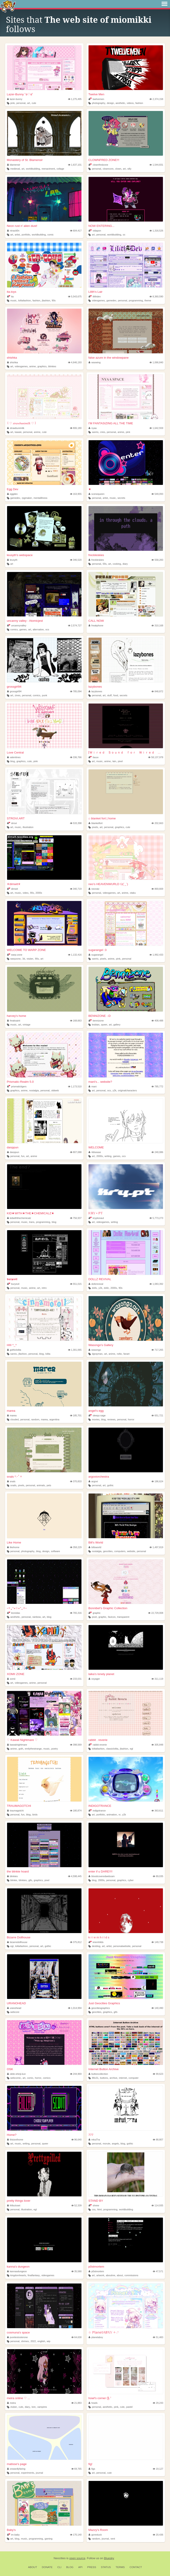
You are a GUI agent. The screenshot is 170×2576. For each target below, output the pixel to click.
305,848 (157, 1744)
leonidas (13, 1613)
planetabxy (96, 2337)
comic (50, 234)
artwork (100, 2275)
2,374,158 (156, 99)
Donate (47, 2567)
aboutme (110, 2275)
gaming (48, 2538)
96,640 (76, 2139)
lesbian (95, 1024)
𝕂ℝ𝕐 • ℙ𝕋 (95, 1213)
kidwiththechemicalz (19, 1218)
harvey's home (16, 1015)
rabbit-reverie (98, 1744)
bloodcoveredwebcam (102, 1876)
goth (20, 1748)
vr (120, 1814)
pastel (129, 2407)
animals (41, 1485)
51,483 (158, 2337)
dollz (106, 1288)
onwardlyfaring (16, 2468)
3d (23, 958)
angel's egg (96, 1410)
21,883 (76, 2403)
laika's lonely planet (101, 1674)
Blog (69, 2567)
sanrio (95, 432)
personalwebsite (121, 1946)
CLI (59, 2567)
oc (124, 234)
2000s (39, 892)
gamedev (111, 300)
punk (44, 695)
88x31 (95, 2078)
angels (115, 2143)
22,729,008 (155, 1613)
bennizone (96, 1020)
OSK (10, 2069)
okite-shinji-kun (16, 2074)
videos (130, 103)
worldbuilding (33, 168)
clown (118, 168)
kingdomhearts (18, 2275)
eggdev (12, 494)
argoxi (93, 1481)
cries (102, 432)
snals (11, 1481)
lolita (47, 1353)
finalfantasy (34, 2275)
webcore (14, 2012)
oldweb (55, 1090)
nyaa (93, 428)
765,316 (76, 1613)
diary (125, 563)
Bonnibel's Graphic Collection (107, 1608)
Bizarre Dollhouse (19, 1937)
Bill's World (95, 1542)
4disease (95, 1152)
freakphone (96, 625)
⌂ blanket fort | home (102, 818)
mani (93, 1086)
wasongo (95, 1349)
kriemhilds (96, 1942)
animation (111, 1814)
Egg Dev (12, 489)
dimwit (12, 888)
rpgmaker (27, 498)
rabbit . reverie (97, 1740)
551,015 (76, 1284)
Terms (120, 2567)
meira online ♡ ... (18, 2398)
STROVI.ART (16, 818)
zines (17, 695)
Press (91, 2567)
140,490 (157, 2008)
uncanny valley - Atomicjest (25, 620)
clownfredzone (98, 164)
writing (107, 1156)
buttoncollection (98, 2074)
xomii (11, 1678)
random (35, 1419)
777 (90, 2134)
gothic (110, 1485)
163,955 (76, 494)
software (55, 1551)
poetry (54, 1748)
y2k (114, 1090)
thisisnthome (15, 2139)
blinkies (52, 366)
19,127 (158, 2468)
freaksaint (13, 1020)
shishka (12, 357)
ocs (47, 629)
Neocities (60, 2558)
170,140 (76, 2534)
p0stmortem (96, 2266)
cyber (130, 1880)
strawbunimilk (15, 428)
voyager (94, 1678)
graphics (41, 366)
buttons (104, 2078)
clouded (14, 1419)
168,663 (76, 1020)
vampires (42, 2407)
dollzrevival (96, 1284)
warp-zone (14, 954)
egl (131, 1748)
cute (34, 103)
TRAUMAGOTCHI (19, 1805)
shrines (25, 2341)
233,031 (76, 1678)
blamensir (13, 164)
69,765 (76, 2468)
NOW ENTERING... (101, 226)
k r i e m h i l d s (98, 1937)
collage (60, 168)
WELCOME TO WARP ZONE (26, 950)
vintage (26, 1024)
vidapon (95, 230)
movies (95, 1419)
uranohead (14, 2008)
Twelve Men (96, 94)
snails (13, 1485)
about (120, 2275)
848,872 (157, 691)
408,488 (157, 1020)
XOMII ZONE (16, 1674)
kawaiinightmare (17, 1744)
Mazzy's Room (98, 2530)
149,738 (157, 1942)
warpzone (15, 958)
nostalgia (34, 1090)
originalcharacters (127, 1090)
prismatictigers (17, 1086)
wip (48, 2341)
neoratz (94, 888)
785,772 (157, 1086)
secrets (121, 498)
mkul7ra (94, 2139)
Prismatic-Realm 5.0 (20, 1081)
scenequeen (96, 494)
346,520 (76, 559)
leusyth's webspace (20, 555)
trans (31, 1222)
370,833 (76, 1481)
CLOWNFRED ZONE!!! (103, 160)
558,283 (157, 559)
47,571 (158, 2271)
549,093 (157, 494)
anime (32, 366)
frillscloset (13, 2205)
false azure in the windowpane (108, 357)
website (131, 1551)
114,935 (157, 2205)
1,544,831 (156, 164)
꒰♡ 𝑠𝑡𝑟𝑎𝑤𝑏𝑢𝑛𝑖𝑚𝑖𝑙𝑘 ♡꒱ (22, 423)
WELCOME (96, 1147)
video (25, 892)
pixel (120, 761)
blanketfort (95, 823)
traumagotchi (15, 1810)
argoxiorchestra (98, 1476)
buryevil (13, 1284)
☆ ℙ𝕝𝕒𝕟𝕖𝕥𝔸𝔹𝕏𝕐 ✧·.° (103, 2332)
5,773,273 (156, 1218)
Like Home (14, 1542)
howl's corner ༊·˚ (99, 2398)
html (99, 2209)
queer (104, 1024)
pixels (95, 827)
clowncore (108, 168)
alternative (38, 629)
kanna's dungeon (18, 2266)
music (13, 300)
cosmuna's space (18, 2332)
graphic (94, 1613)
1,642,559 (156, 428)
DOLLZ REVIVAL (99, 1279)
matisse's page (17, 2464)
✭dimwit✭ (14, 884)
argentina (54, 1419)
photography (98, 103)
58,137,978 (155, 757)
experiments (27, 2472)
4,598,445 (75, 1876)
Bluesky (109, 2558)
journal (39, 2472)
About (32, 2567)
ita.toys (11, 291)
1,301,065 (75, 1349)
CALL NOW (96, 620)
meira (11, 2403)
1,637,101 (75, 164)
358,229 (76, 1547)
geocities (108, 1551)
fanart (126, 1353)
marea (11, 1410)
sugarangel (96, 954)
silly (129, 168)
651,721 (157, 1415)
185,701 (76, 1415)
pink (12, 103)
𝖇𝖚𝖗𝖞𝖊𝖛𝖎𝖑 (12, 1279)
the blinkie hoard (18, 1871)
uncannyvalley (16, 625)
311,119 (157, 1678)
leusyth (12, 559)
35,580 (76, 2271)
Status (106, 2567)
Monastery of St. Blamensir (25, 160)
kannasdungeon (17, 2271)
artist (17, 234)
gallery (116, 1024)
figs (92, 2468)
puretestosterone (17, 2337)
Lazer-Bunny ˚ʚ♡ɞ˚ (20, 94)
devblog (96, 1946)
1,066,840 (156, 362)
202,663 (157, 823)
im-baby (13, 2534)
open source (77, 2558)
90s (54, 300)
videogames (98, 300)
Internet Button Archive (103, 2069)
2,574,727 (75, 625)
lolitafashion (24, 300)
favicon (112, 1617)
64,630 (76, 2337)
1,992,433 (156, 954)
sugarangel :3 (97, 950)
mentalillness (40, 498)
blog (12, 761)
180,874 (76, 1810)
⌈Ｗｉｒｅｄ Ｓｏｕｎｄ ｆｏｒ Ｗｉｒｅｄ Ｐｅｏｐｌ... (125, 752)
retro (44, 1288)
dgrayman (97, 1353)
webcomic (15, 2078)
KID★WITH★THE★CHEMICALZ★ (30, 1213)
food (115, 695)
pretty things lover (19, 2200)
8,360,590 (156, 296)
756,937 (76, 1218)
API (80, 2567)
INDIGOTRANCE (99, 1805)
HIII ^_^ (12, 1345)
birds (34, 1814)
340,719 (76, 888)
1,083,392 (156, 1284)
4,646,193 (75, 362)
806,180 (76, 428)
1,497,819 (156, 1547)
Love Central (15, 752)
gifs (30, 1880)
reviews (111, 1419)
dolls (94, 1288)
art (28, 103)
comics (14, 629)
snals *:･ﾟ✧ (14, 1476)
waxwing (94, 362)
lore (34, 2407)
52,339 (76, 2205)
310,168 (157, 625)
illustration (28, 827)
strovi (12, 823)
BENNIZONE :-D (99, 1015)
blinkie (13, 1880)
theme (148, 300)
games (23, 629)
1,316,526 (156, 230)
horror (131, 1419)
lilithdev (94, 296)
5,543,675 (75, 296)
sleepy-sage (97, 1415)
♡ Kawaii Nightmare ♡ (22, 1740)
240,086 (157, 1152)
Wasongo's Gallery (100, 1345)
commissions (131, 2275)
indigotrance (97, 1810)
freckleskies (96, 555)
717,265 (157, 1349)
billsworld (95, 1547)
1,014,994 (75, 2008)
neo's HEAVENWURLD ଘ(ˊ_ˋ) (108, 884)
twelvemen (96, 99)
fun (22, 1156)
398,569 (76, 1744)
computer (134, 2078)
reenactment (48, 168)
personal (20, 103)
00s (104, 563)
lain (114, 761)
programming (136, 300)
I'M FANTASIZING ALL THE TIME (110, 423)
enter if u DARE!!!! (100, 1871)
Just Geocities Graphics (104, 2003)
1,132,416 (75, 954)
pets (48, 1485)
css (93, 2209)
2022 (33, 2341)
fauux (94, 757)
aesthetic (120, 103)
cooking (117, 563)
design (110, 103)
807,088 (76, 1152)
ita (10, 296)
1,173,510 (75, 1086)
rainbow (36, 1617)
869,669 (157, 888)
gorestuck (95, 2534)
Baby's (11, 2530)
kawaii (18, 432)
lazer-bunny (14, 99)
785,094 (76, 691)
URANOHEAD (16, 2003)
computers (119, 1551)
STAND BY (95, 2200)
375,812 (76, 1942)
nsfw (119, 1353)
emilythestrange (33, 1748)
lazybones (95, 686)
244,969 (76, 2074)
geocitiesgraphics (99, 2008)
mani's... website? (100, 1081)
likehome (13, 1547)
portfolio (26, 234)
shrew (94, 2205)
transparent (123, 1617)
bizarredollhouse (17, 1942)
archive (113, 2078)
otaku (133, 892)
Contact (135, 2567)
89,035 (158, 1876)
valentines (14, 757)
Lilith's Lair (95, 291)
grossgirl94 (14, 686)
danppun (13, 1147)
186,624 (157, 1481)
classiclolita (112, 1748)
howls (93, 2403)
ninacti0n (13, 230)
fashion (139, 103)
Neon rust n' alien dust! (22, 226)
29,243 (158, 2403)
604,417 (76, 230)
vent (112, 2538)
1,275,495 (75, 99)
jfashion (46, 300)
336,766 (76, 757)
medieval (15, 168)
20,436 (158, 2534)
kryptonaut (96, 1218)
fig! (90, 2464)
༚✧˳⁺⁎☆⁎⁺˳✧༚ (17, 1608)
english (41, 2341)
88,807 (158, 2139)
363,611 (157, 1810)
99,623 (158, 2074)
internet (123, 2078)
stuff (109, 695)
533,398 (76, 823)
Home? (12, 2134)
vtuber (30, 958)
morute (106, 2143)
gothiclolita (14, 1349)
